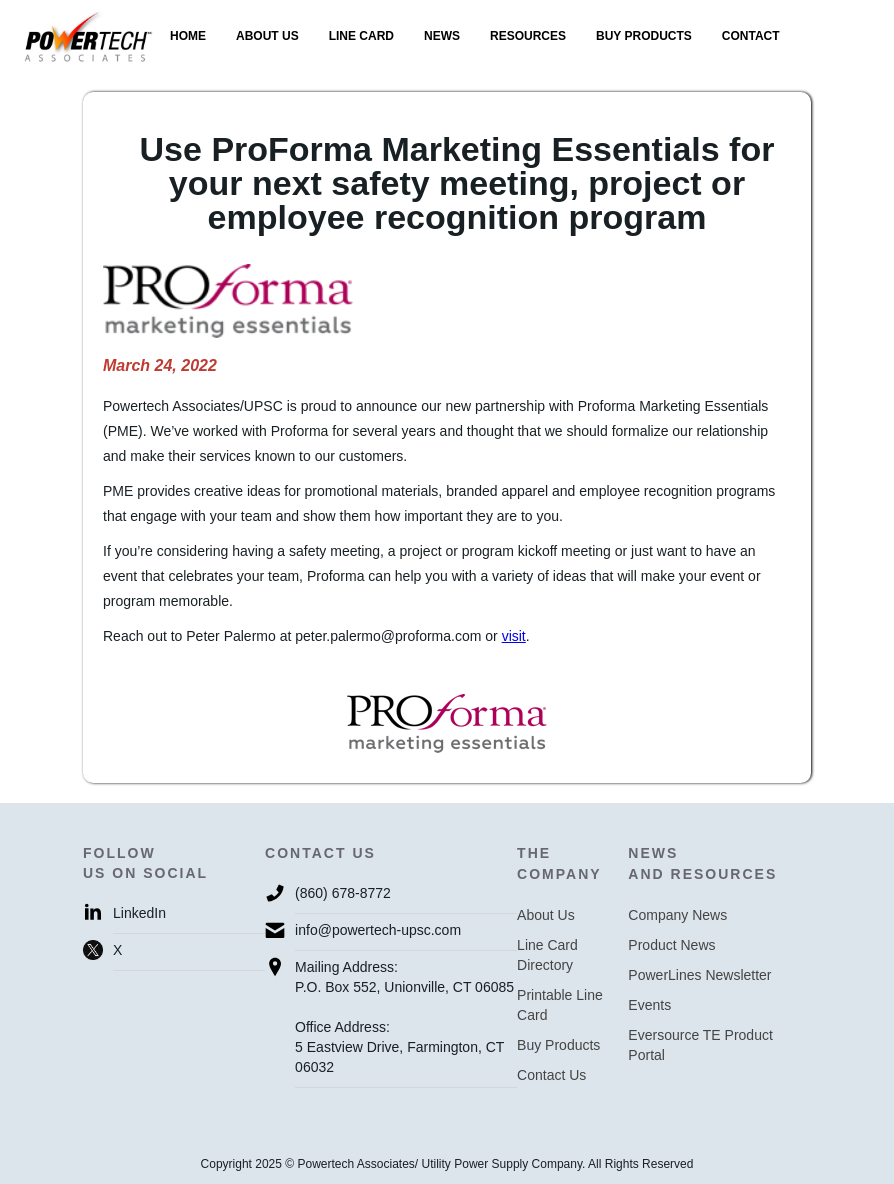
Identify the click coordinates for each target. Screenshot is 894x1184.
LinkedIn (139, 913)
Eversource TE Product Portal (700, 1045)
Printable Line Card (560, 1005)
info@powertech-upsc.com (378, 930)
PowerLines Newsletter (699, 975)
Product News (671, 945)
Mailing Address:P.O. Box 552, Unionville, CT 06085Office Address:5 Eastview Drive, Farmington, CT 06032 (404, 1017)
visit (514, 636)
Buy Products (558, 1045)
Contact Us (551, 1075)
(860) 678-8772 (343, 893)
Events (649, 1005)
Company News (677, 915)
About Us (546, 915)
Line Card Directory (547, 955)
